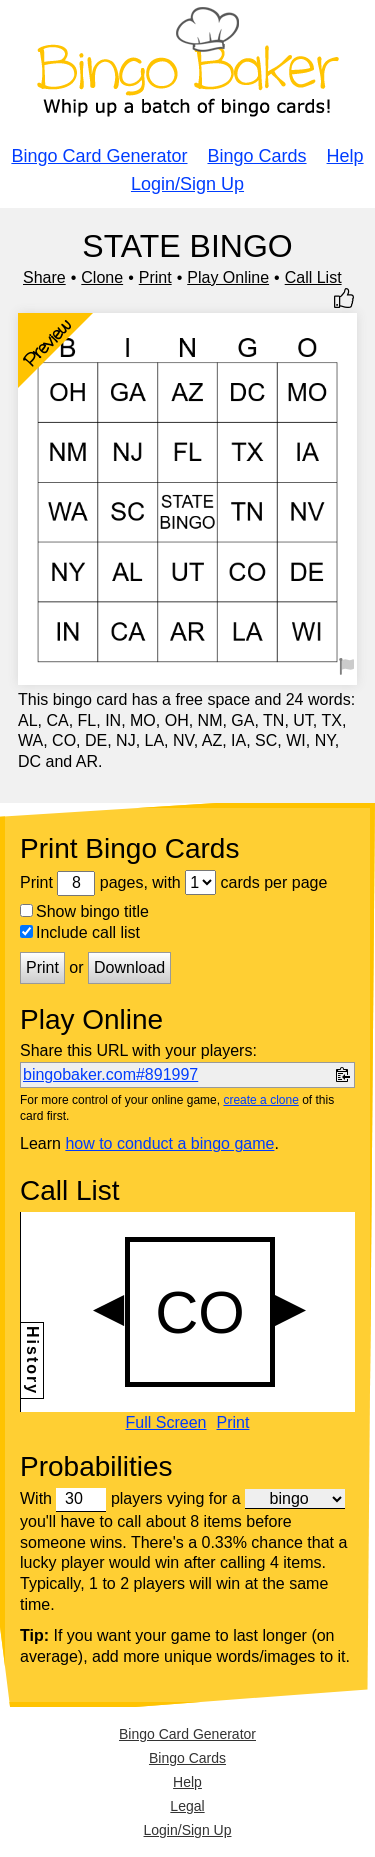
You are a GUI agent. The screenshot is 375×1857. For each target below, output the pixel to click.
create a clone (260, 1100)
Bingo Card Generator (99, 156)
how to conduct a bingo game (169, 1143)
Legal (187, 1806)
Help (345, 156)
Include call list (80, 932)
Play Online (228, 277)
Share (44, 277)
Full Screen (166, 1423)
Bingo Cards (257, 156)
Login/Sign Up (187, 184)
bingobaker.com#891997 (110, 1074)
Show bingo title (84, 911)
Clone (102, 277)
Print (155, 277)
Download (129, 967)
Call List (313, 277)
